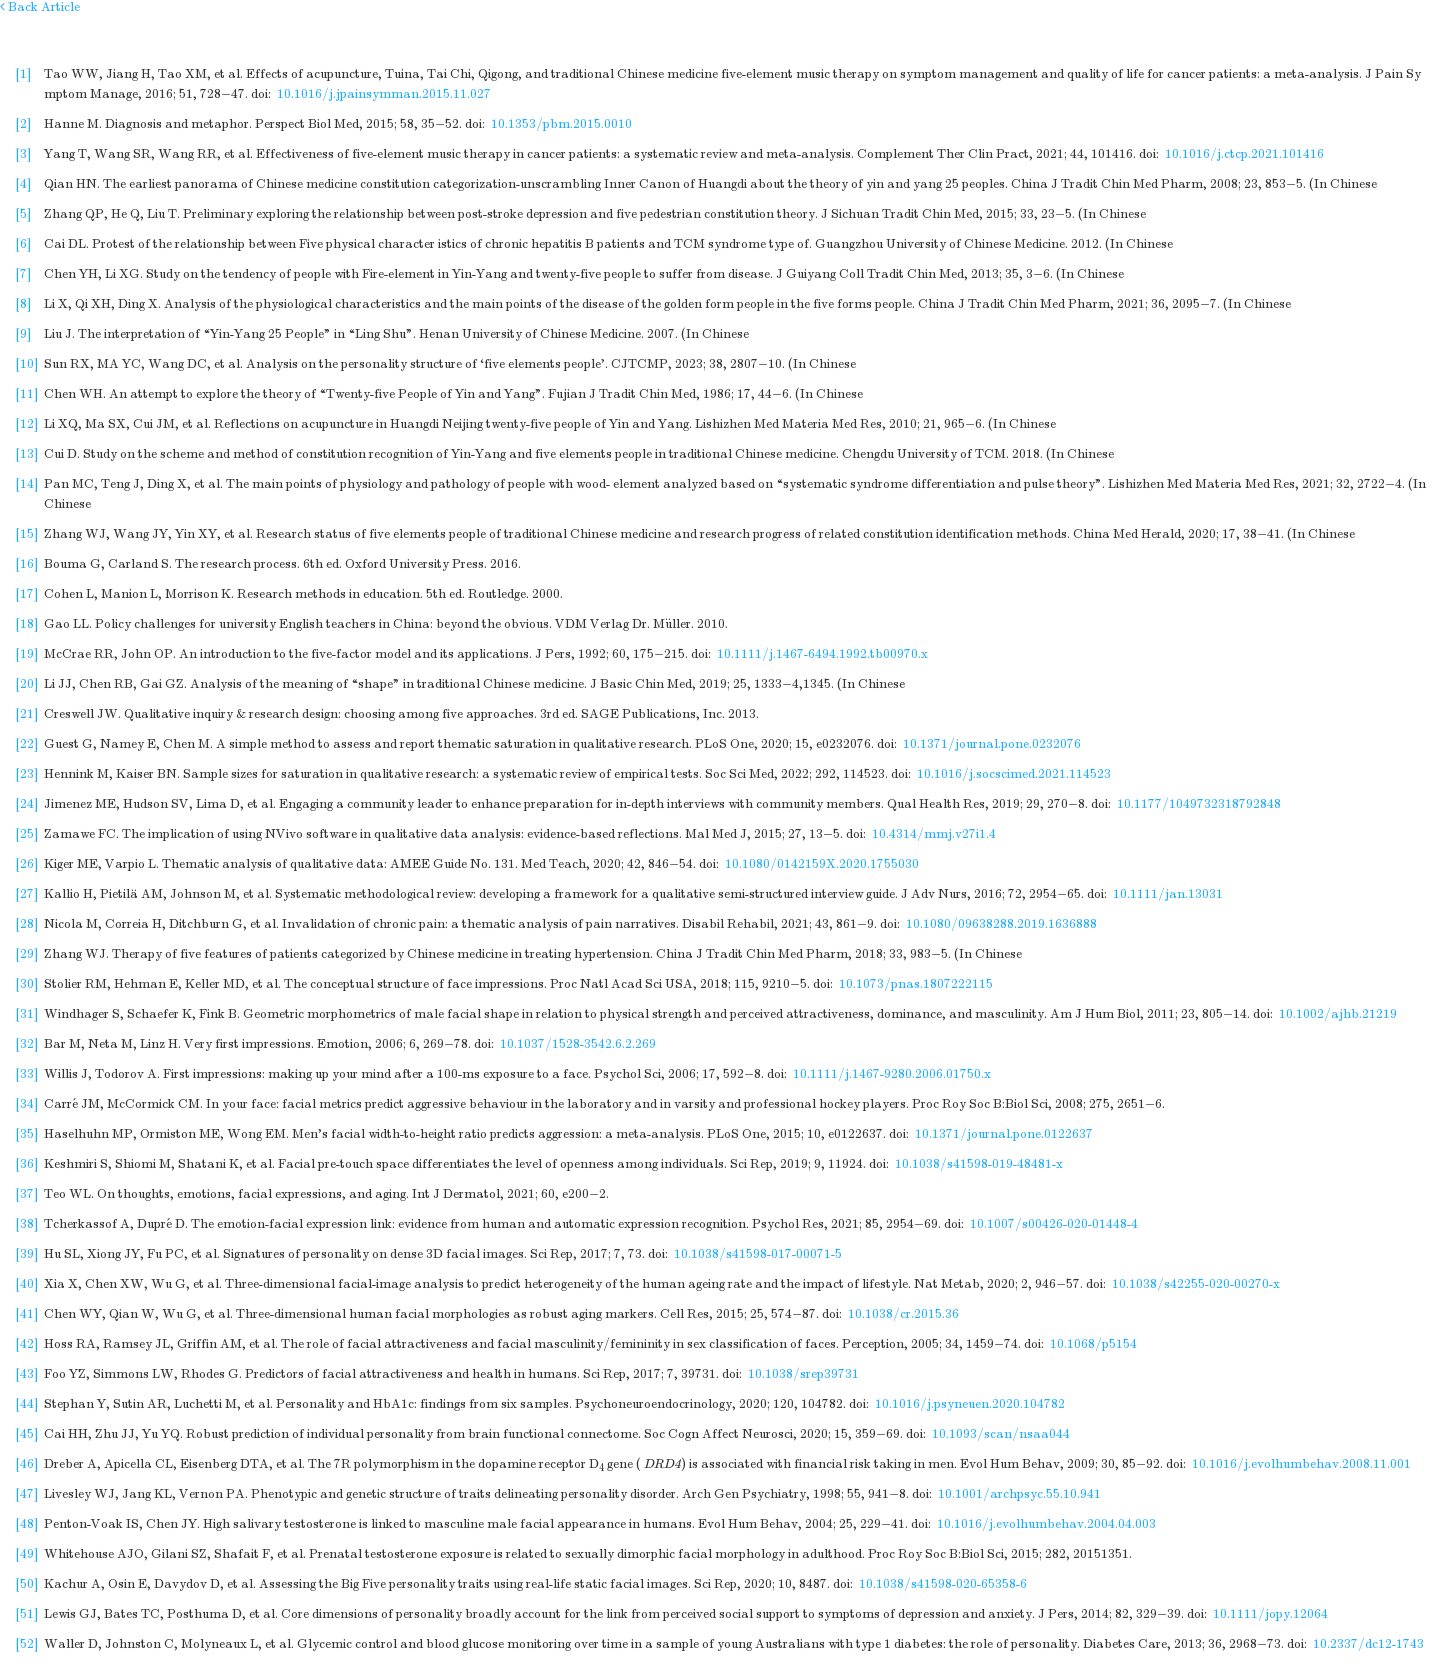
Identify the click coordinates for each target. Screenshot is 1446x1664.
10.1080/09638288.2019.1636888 (1001, 924)
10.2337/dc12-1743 (1368, 1644)
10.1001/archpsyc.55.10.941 (1019, 1494)
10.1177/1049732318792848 (1199, 804)
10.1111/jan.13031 (1168, 894)
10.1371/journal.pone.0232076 (992, 744)
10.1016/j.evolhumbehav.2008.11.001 (1301, 1464)
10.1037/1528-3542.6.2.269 (578, 1044)
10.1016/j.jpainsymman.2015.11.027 (384, 94)
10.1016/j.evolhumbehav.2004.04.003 (1046, 1524)
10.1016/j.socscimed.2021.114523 (1014, 774)
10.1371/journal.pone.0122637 (1004, 1134)
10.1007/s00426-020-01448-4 (1054, 1224)
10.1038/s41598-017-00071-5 (758, 1254)
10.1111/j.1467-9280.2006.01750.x (892, 1074)
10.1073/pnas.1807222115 (916, 984)
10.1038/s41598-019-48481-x (979, 1164)
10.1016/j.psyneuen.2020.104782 (970, 1404)
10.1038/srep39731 (803, 1374)
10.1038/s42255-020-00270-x (1196, 1284)
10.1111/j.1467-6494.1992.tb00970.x (822, 654)
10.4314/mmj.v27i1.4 (934, 834)
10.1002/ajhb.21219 (1338, 1014)
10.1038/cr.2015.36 (903, 1314)
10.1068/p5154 (1093, 1344)
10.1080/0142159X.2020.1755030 (822, 864)
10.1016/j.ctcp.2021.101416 (1244, 154)
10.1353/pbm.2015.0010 (561, 124)
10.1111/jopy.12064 (1270, 1614)
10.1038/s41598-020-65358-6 (943, 1584)
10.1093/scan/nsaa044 (1001, 1434)
